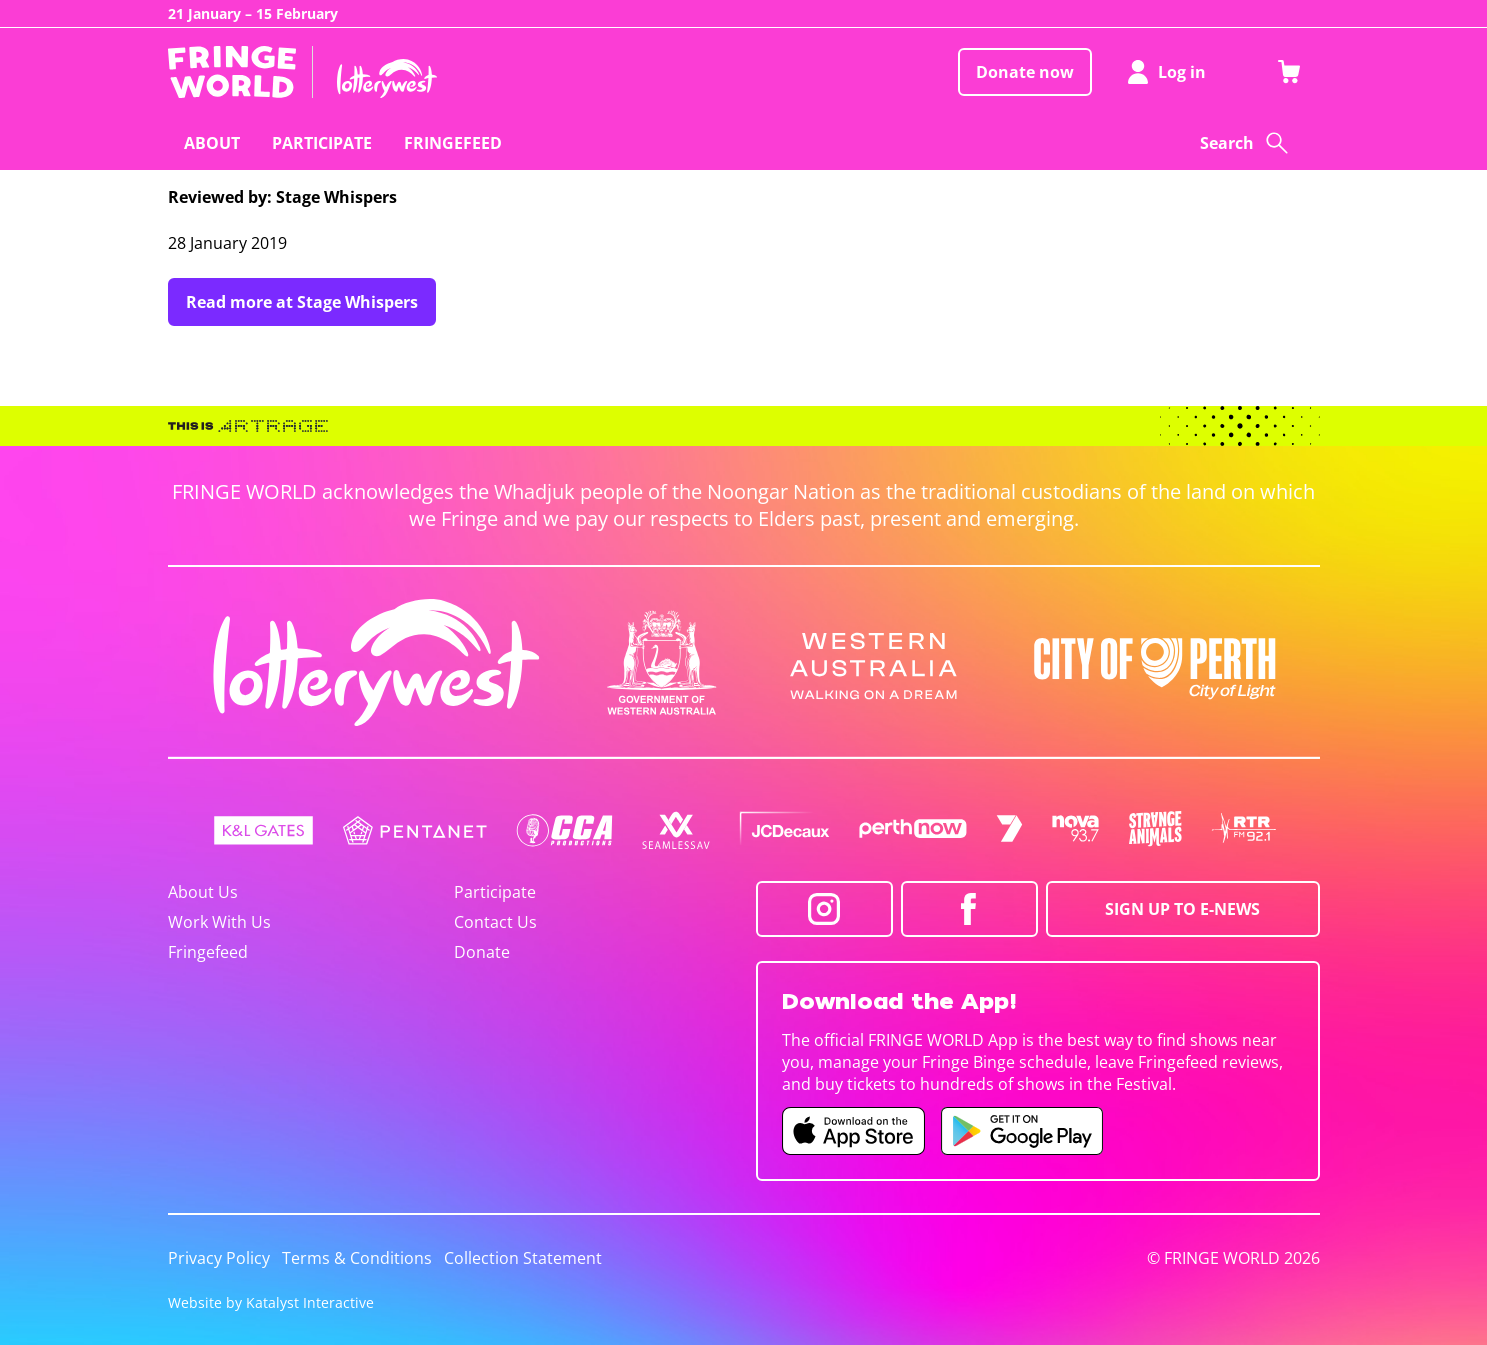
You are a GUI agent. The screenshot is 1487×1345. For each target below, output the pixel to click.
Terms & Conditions (357, 1258)
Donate (482, 952)
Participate (495, 892)
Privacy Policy (219, 1258)
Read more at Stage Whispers (302, 302)
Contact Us (495, 922)
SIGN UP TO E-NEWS (1182, 909)
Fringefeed (208, 952)
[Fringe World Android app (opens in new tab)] (1022, 1131)
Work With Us (219, 922)
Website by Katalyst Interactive (271, 1302)
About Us (203, 892)
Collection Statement (523, 1258)
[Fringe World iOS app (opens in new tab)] (854, 1131)
